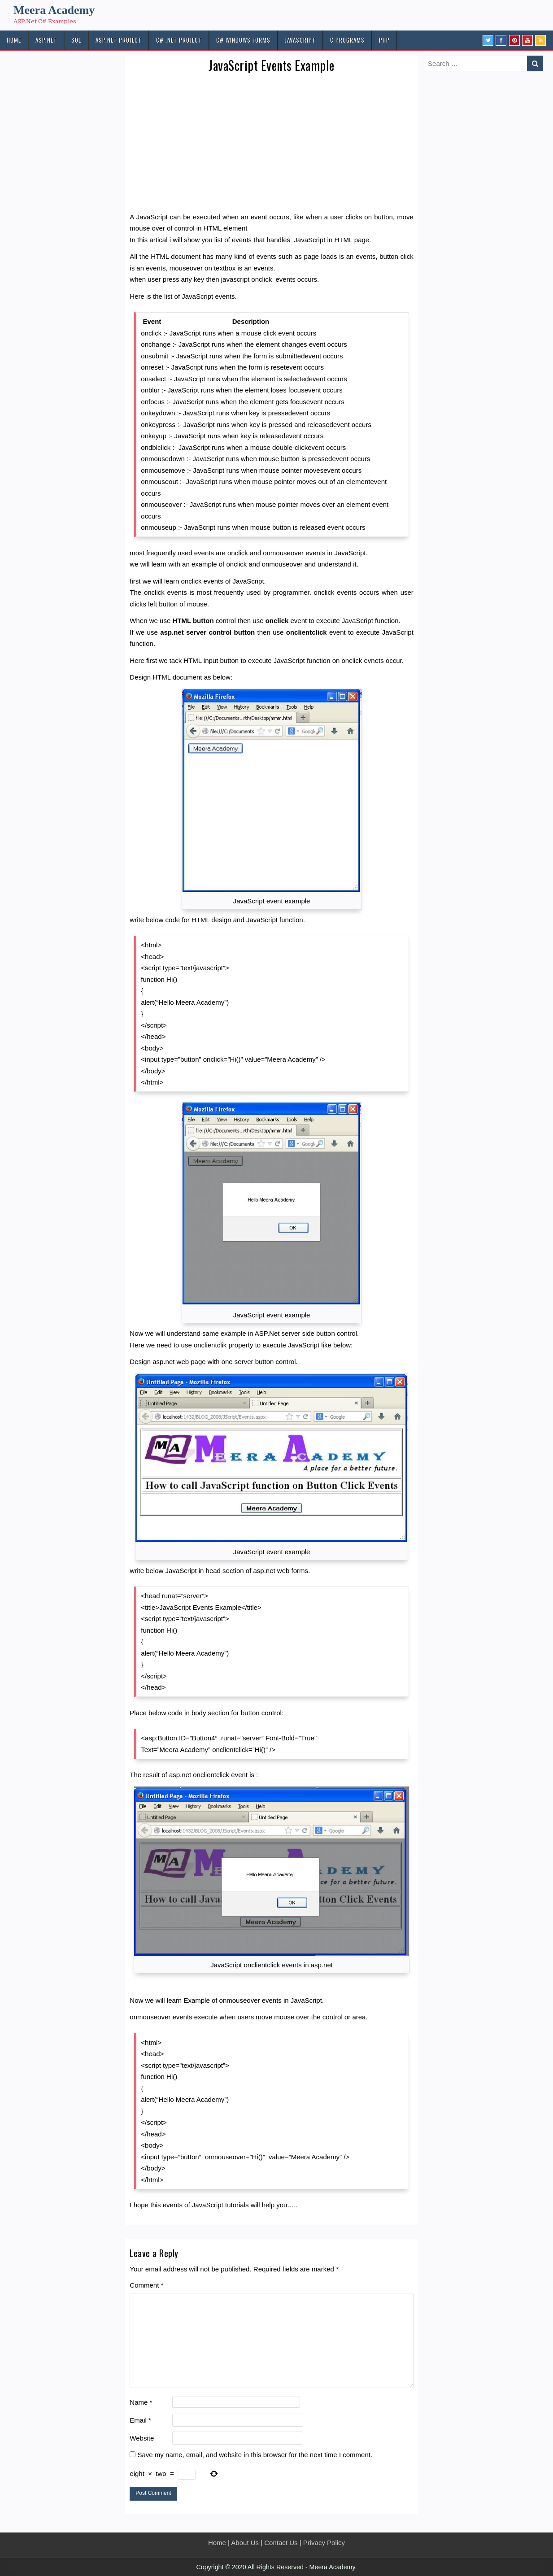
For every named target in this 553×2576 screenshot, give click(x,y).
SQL (76, 39)
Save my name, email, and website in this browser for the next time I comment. (255, 2454)
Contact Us (280, 2542)
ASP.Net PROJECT (119, 39)
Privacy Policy (324, 2542)
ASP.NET (46, 39)
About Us (245, 2542)
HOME (14, 39)
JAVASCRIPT (300, 39)
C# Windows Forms (243, 39)
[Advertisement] (272, 148)
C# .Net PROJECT (179, 39)
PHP (384, 39)
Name (141, 2402)
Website (142, 2438)
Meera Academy (54, 10)
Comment (146, 2285)
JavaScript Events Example (272, 65)
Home (217, 2542)
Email (140, 2420)
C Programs (347, 39)
